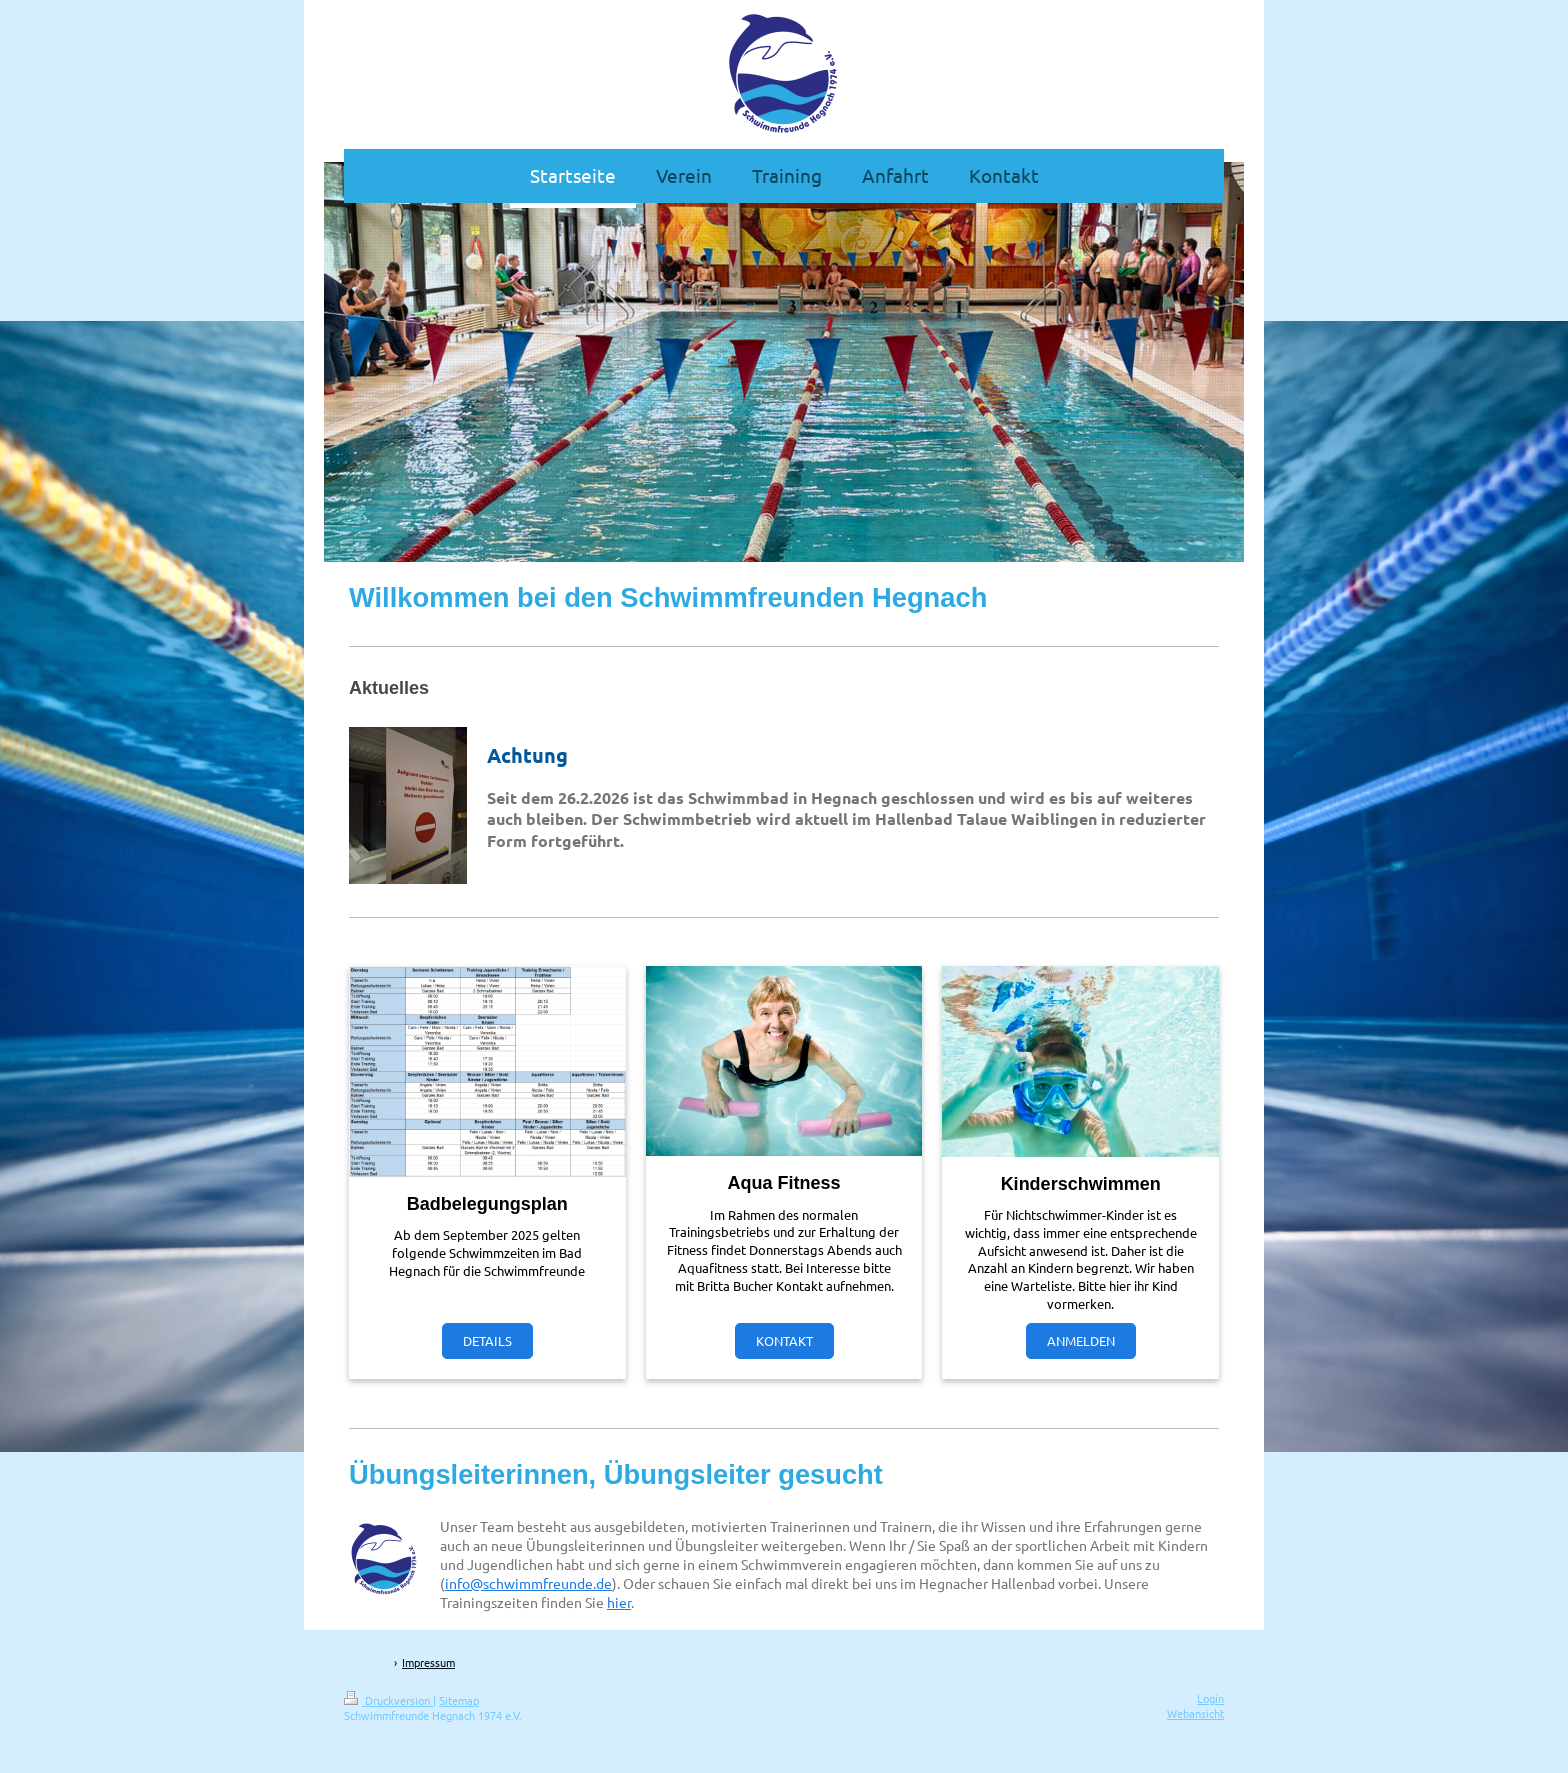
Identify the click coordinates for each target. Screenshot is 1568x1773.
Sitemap (459, 1700)
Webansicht (1195, 1713)
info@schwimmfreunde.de (528, 1583)
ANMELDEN (1081, 1340)
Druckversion (388, 1700)
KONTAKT (784, 1340)
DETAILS (487, 1340)
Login (1210, 1698)
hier (619, 1602)
